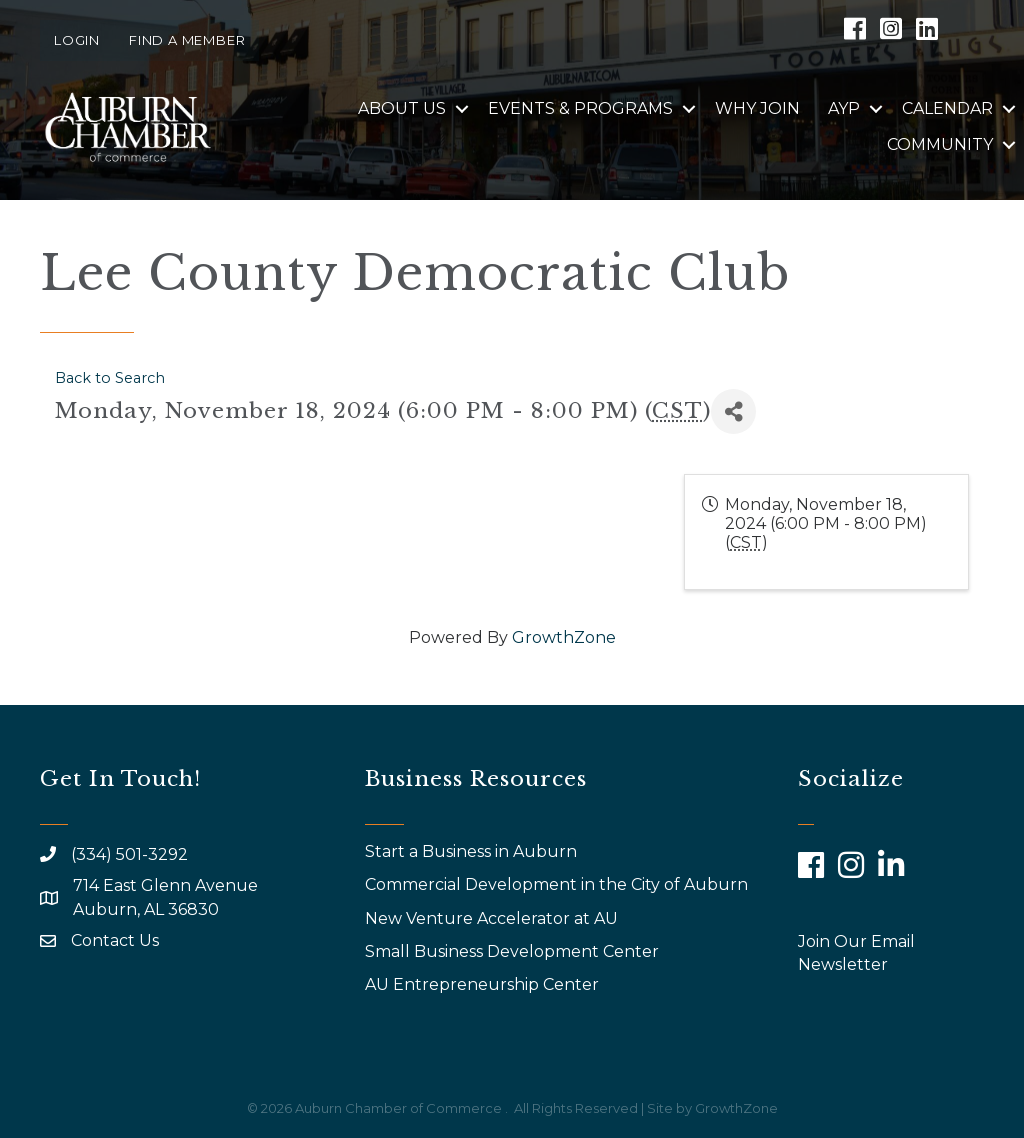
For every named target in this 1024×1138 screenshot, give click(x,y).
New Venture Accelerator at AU (493, 918)
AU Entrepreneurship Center (484, 984)
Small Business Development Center (514, 951)
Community (940, 144)
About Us (402, 108)
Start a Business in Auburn (471, 851)
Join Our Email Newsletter (856, 953)
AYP (844, 108)
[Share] (733, 411)
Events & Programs (580, 108)
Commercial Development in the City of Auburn (558, 884)
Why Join (757, 108)
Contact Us (115, 940)
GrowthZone (564, 637)
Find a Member (187, 40)
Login (77, 40)
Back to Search (110, 378)
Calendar (947, 108)
